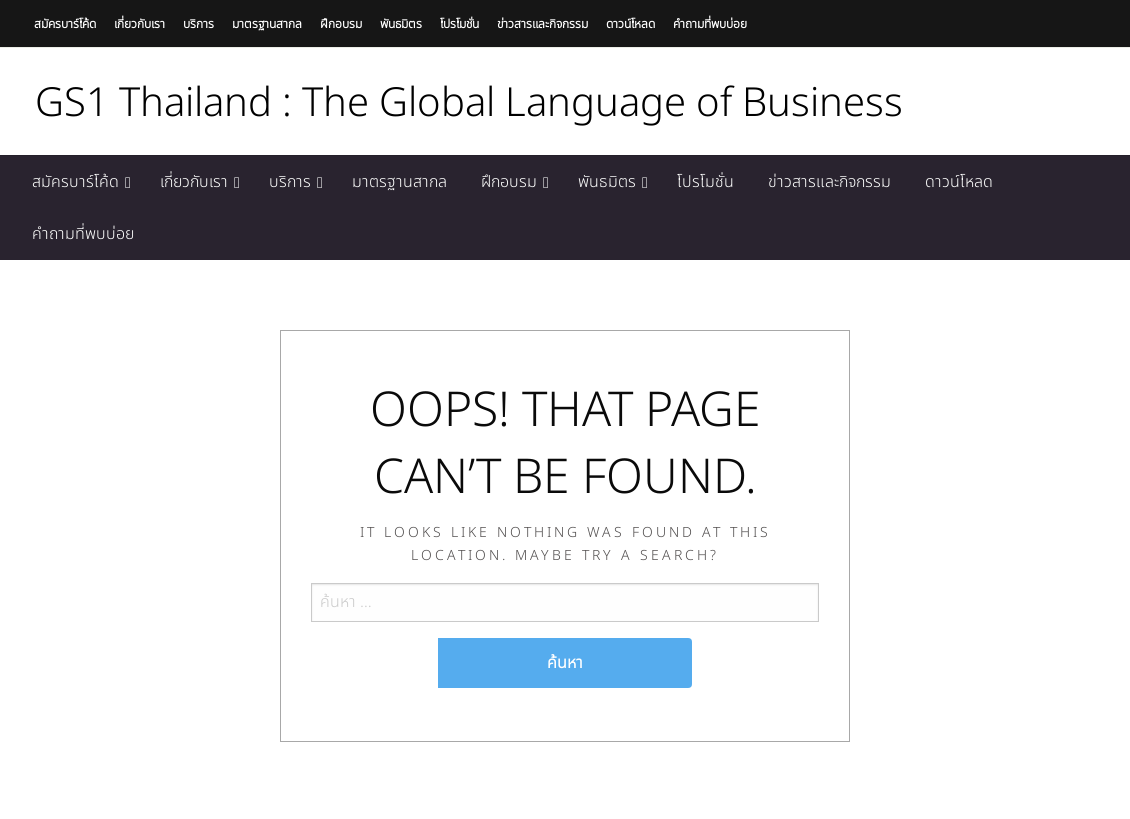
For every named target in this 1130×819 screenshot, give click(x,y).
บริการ (198, 24)
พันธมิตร (401, 24)
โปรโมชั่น (459, 24)
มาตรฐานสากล (267, 24)
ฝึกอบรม (341, 24)
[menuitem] (79, 182)
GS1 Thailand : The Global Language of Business (469, 104)
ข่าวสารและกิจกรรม (542, 24)
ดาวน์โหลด (630, 24)
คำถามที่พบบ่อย (710, 24)
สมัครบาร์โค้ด (65, 24)
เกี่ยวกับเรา (139, 24)
